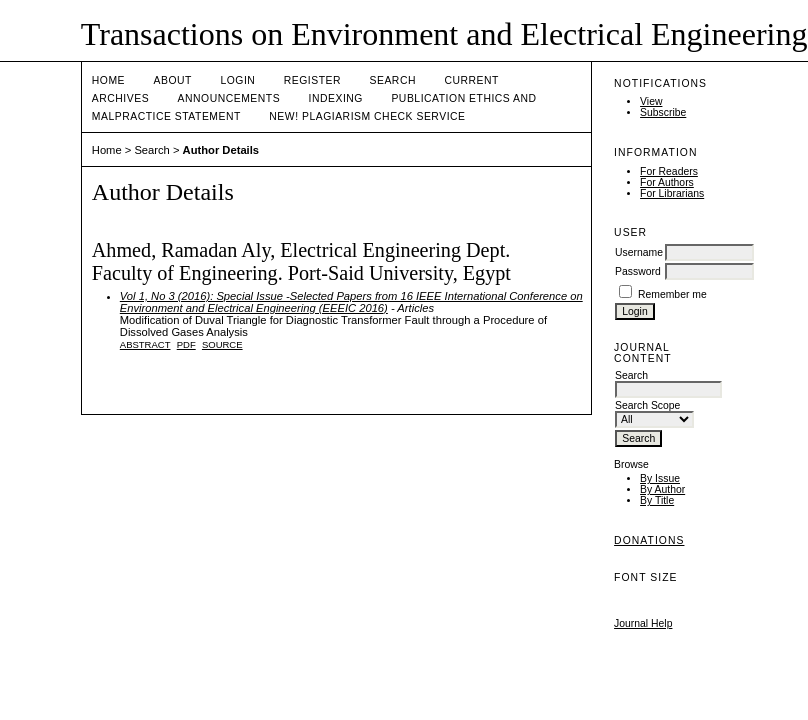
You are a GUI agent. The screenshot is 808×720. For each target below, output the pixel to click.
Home (108, 80)
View (651, 101)
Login (237, 80)
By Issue (660, 478)
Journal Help (643, 623)
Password (638, 271)
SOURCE (222, 344)
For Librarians (672, 193)
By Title (657, 500)
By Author (662, 489)
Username (639, 252)
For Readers (669, 171)
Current (471, 80)
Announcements (229, 98)
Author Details (221, 150)
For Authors (667, 182)
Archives (120, 98)
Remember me (672, 294)
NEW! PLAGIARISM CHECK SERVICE (367, 116)
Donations (649, 540)
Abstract (145, 344)
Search (393, 80)
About (173, 80)
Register (312, 80)
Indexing (336, 98)
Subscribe (663, 112)
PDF (186, 344)
